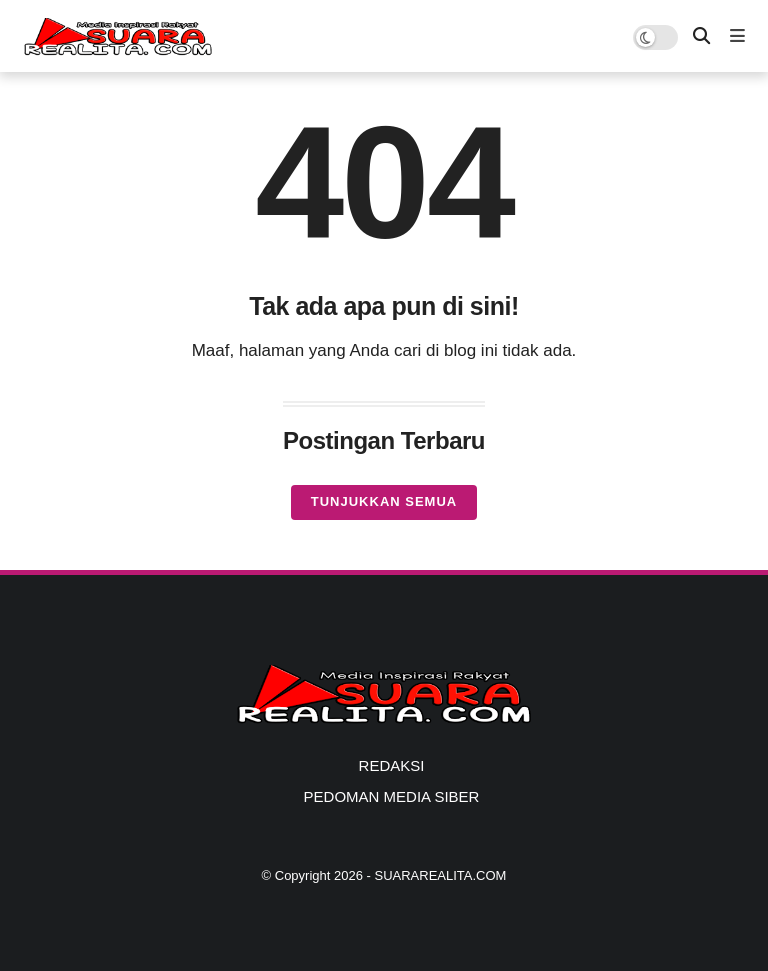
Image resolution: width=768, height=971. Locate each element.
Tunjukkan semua (384, 501)
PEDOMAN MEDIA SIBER (392, 796)
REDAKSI (392, 765)
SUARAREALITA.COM (440, 875)
